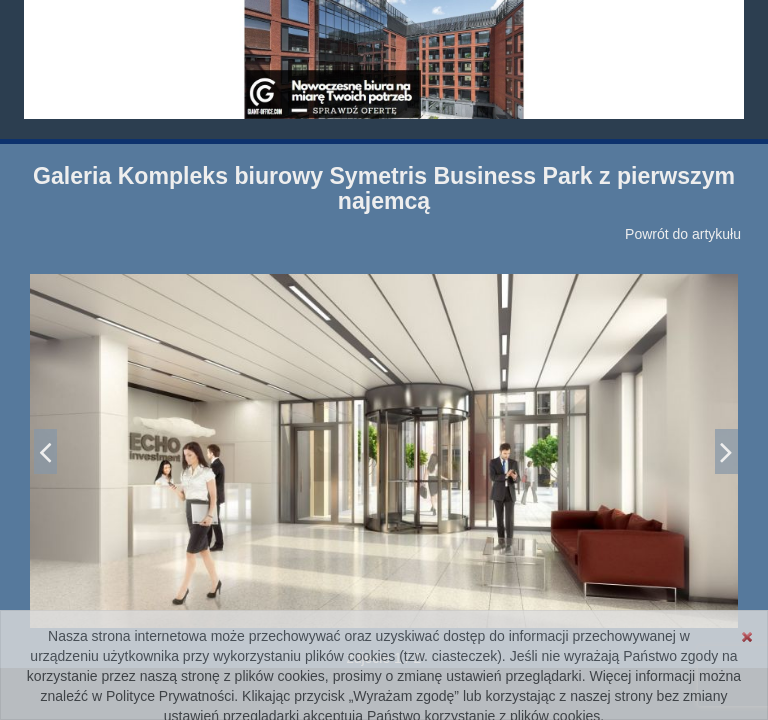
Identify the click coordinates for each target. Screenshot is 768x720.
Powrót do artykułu (683, 234)
